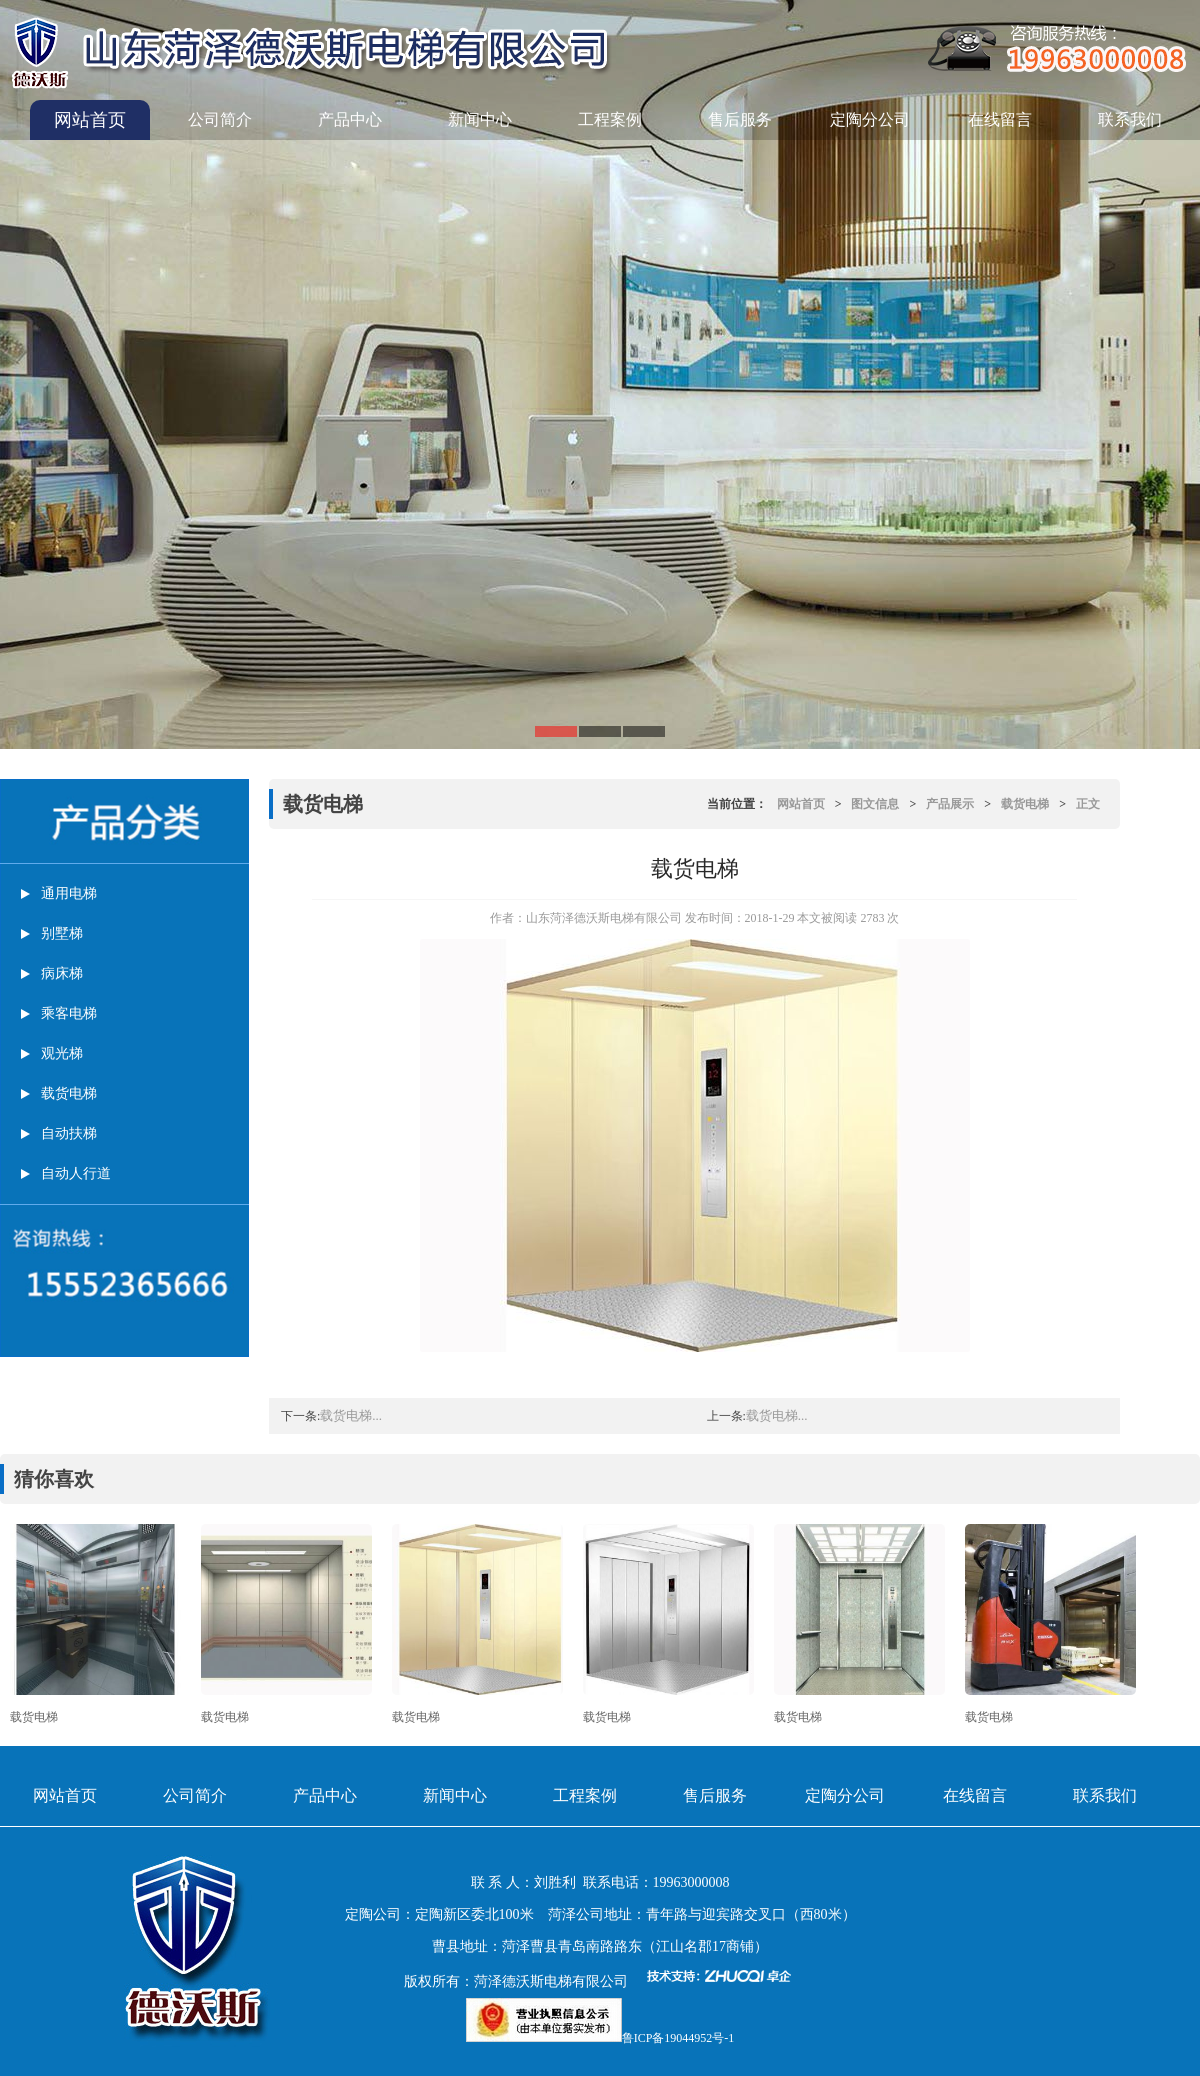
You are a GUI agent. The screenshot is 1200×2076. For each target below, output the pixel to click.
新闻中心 (480, 119)
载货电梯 (69, 1093)
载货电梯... (351, 1415)
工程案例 (610, 119)
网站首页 (90, 120)
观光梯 (62, 1053)
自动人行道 (76, 1173)
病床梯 (62, 973)
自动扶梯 (69, 1133)
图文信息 (875, 804)
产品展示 (950, 804)
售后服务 (740, 119)
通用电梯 (69, 893)
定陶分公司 (870, 119)
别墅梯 (62, 933)
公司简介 (220, 119)
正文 (1088, 804)
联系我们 (1130, 119)
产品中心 (350, 119)
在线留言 (1000, 119)
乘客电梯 (69, 1013)
